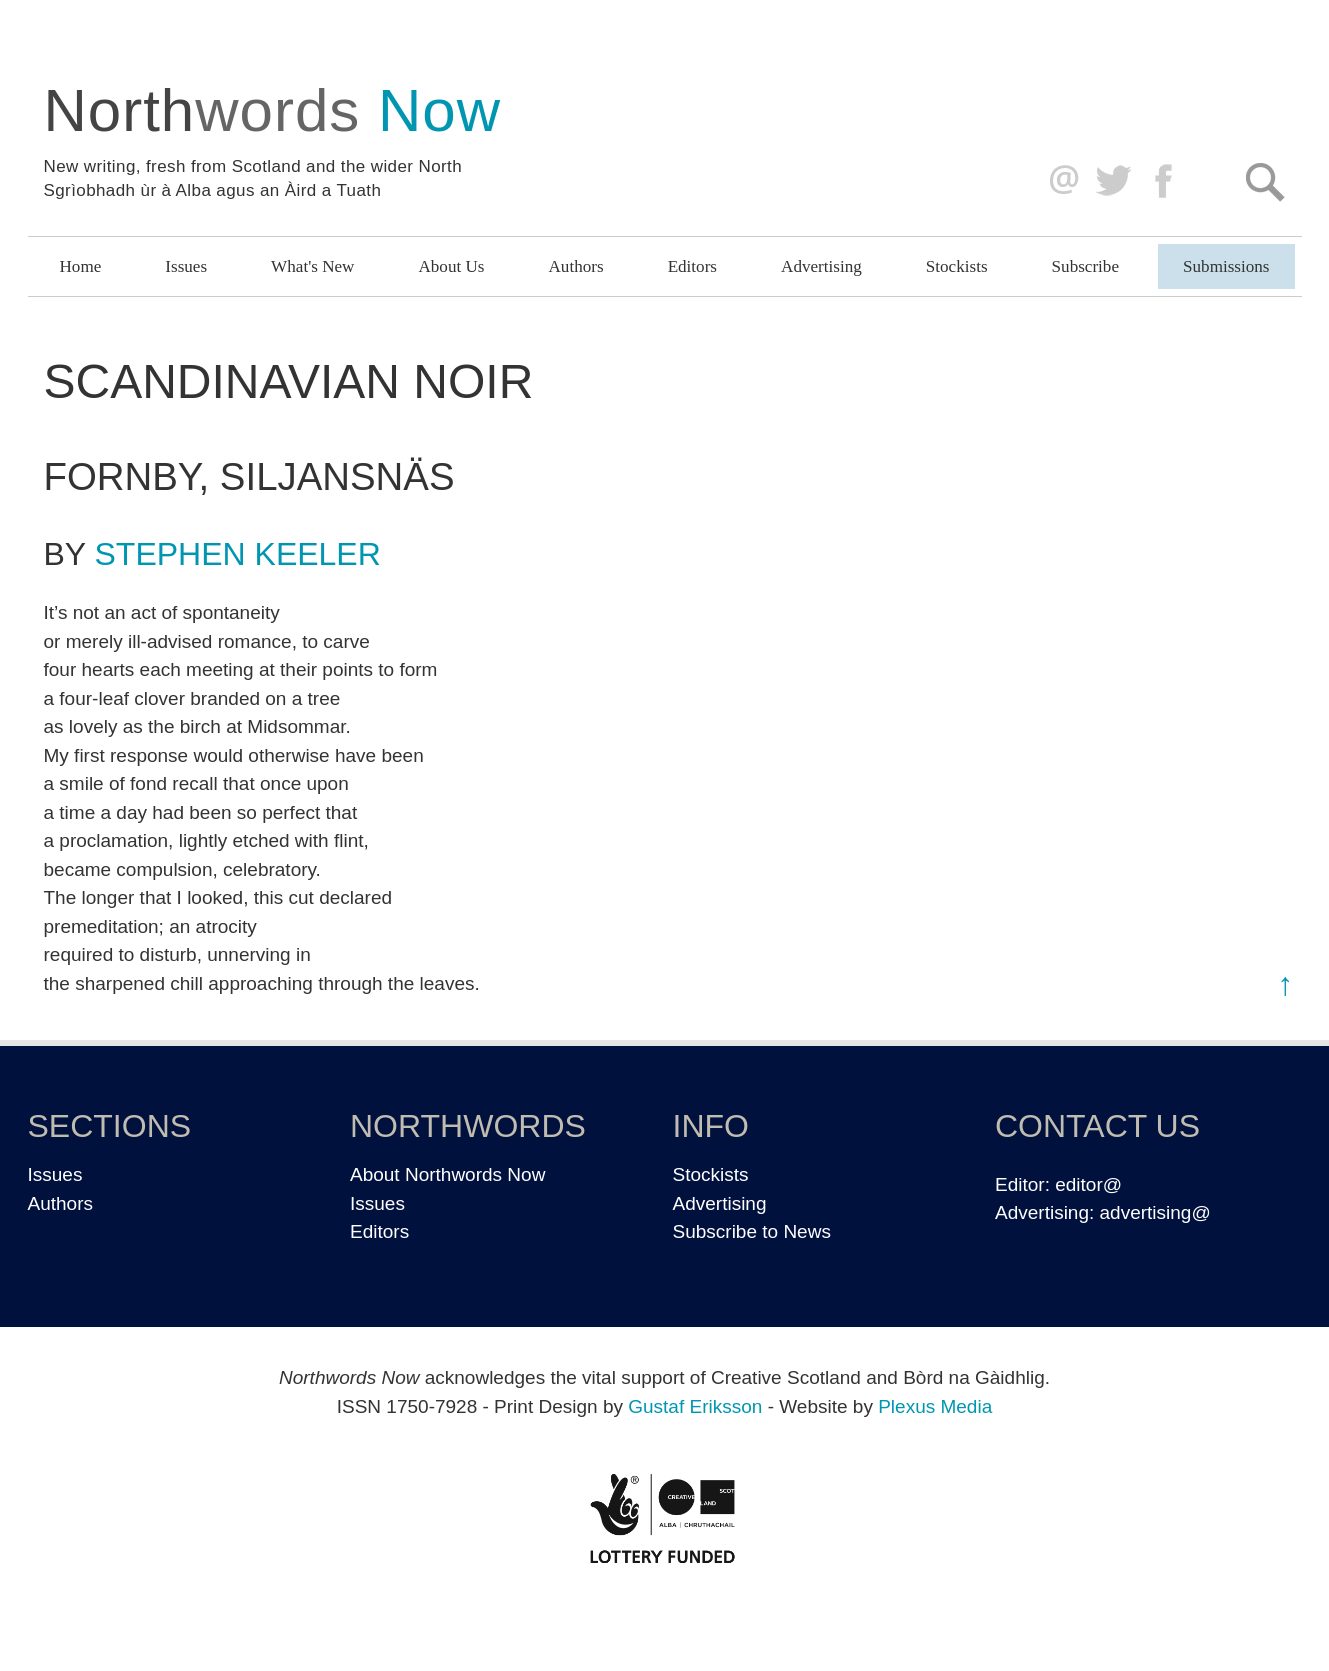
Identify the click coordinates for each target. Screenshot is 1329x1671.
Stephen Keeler (238, 554)
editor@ (1088, 1184)
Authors (576, 266)
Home (81, 266)
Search (1264, 181)
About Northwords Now (447, 1174)
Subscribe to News (752, 1231)
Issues (186, 266)
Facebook (1165, 181)
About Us (451, 266)
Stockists (957, 266)
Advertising (821, 266)
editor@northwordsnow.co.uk (1059, 181)
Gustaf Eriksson (695, 1406)
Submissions (1226, 266)
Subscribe (1085, 266)
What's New (312, 266)
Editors (692, 266)
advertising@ (1155, 1212)
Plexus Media (935, 1406)
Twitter (1112, 181)
